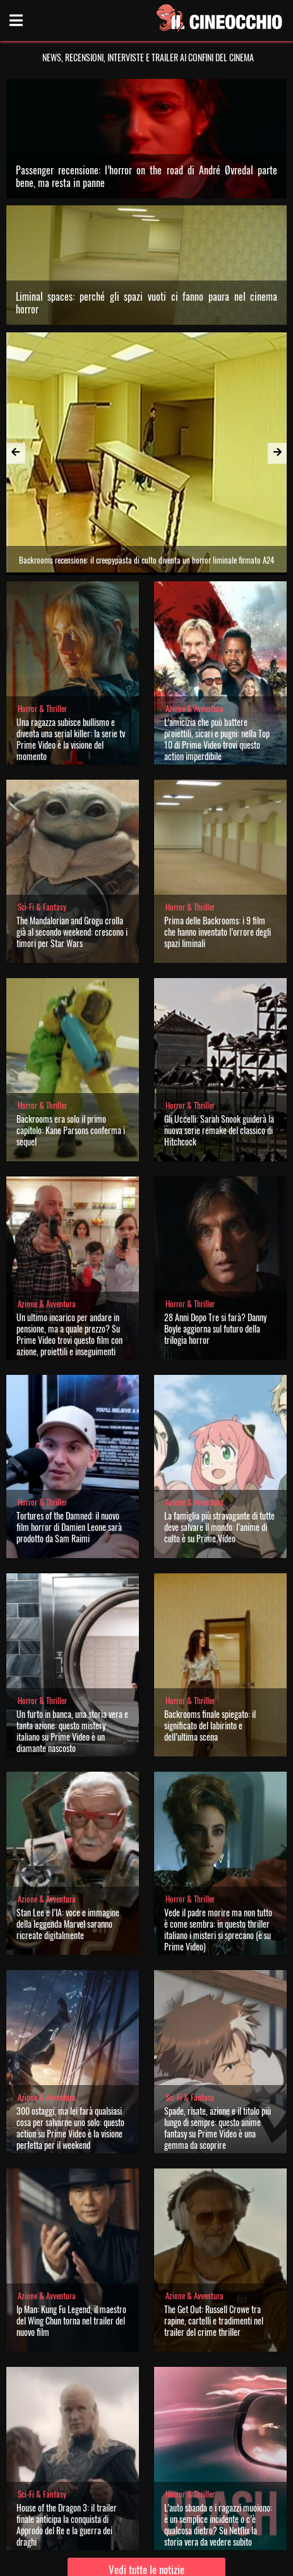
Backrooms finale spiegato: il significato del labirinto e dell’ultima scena (210, 1643)
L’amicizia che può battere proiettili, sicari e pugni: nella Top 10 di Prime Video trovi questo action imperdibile (217, 656)
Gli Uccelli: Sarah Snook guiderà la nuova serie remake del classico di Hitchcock (219, 1048)
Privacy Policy (145, 2561)
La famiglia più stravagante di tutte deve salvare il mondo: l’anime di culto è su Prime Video (219, 1445)
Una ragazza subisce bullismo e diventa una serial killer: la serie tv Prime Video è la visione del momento (70, 656)
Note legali (190, 2561)
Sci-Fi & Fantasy (42, 825)
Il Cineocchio (85, 2516)
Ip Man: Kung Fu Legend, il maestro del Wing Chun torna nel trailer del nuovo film (71, 2238)
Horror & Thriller (42, 626)
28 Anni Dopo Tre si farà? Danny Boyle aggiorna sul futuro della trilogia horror (215, 1246)
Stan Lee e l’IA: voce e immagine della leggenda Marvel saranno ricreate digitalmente (67, 1841)
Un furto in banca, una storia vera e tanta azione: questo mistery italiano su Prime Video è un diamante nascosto (72, 1648)
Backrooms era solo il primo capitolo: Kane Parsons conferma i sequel (70, 1048)
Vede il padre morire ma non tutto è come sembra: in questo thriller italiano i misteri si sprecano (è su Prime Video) (218, 1847)
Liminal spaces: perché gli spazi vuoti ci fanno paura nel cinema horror (147, 303)
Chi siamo (101, 2561)
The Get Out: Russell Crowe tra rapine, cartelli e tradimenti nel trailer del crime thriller (213, 2238)
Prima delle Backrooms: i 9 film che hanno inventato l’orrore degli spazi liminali (217, 849)
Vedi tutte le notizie (146, 2487)
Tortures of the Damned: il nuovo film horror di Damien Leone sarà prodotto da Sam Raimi (69, 1445)
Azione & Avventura (194, 626)
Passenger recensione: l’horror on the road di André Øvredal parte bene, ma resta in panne (147, 176)
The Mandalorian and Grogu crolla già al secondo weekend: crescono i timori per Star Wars (72, 849)
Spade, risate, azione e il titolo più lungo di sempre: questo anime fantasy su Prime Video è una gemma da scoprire (217, 2045)
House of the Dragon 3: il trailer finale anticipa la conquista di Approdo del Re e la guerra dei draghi (66, 2442)
